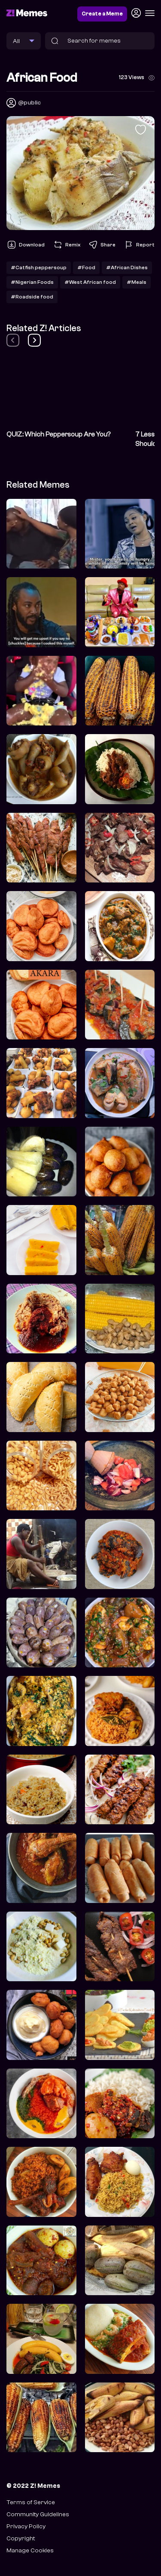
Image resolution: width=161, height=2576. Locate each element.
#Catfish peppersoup (39, 267)
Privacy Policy (26, 2526)
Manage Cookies (30, 2550)
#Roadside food (32, 297)
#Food (86, 267)
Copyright (20, 2538)
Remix (66, 245)
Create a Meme (102, 14)
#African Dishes (127, 267)
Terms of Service (30, 2502)
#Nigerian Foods (32, 282)
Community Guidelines (37, 2514)
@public (29, 102)
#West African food (90, 282)
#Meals (136, 282)
